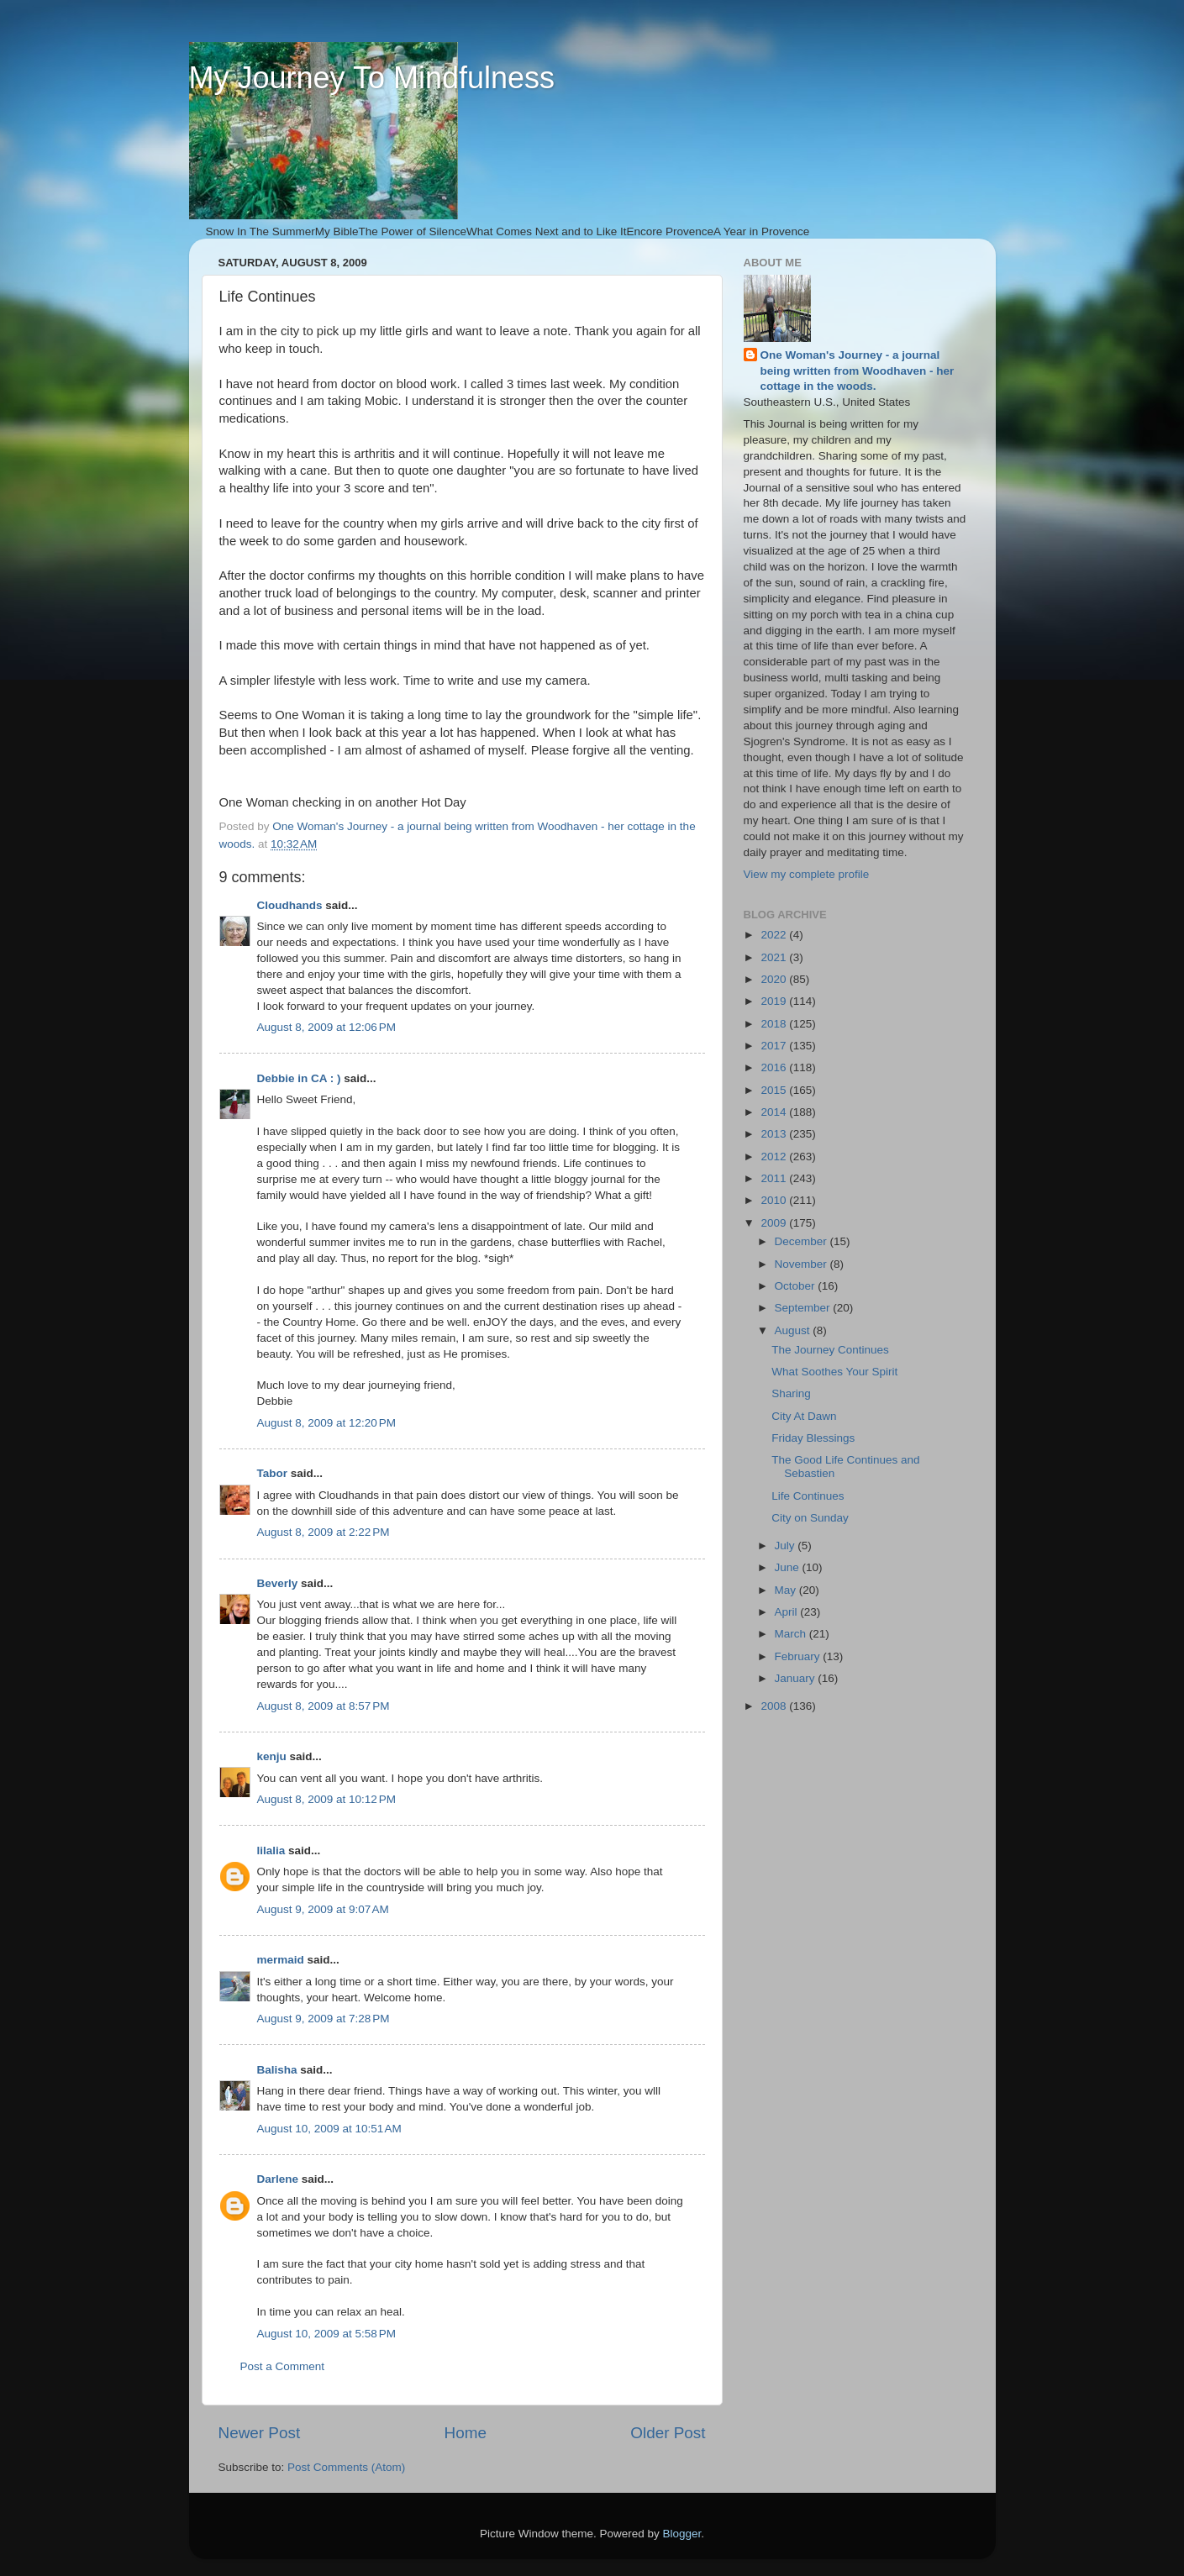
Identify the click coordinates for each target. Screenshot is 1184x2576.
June (788, 1567)
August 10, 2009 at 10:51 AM (329, 2128)
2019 (774, 1001)
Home (466, 2433)
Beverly (277, 1583)
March (792, 1633)
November (802, 1264)
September (804, 1307)
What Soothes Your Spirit (834, 1371)
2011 (774, 1178)
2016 (774, 1067)
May (787, 1590)
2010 (774, 1200)
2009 (774, 1223)
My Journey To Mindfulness (372, 77)
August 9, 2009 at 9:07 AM (323, 1909)
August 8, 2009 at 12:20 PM (327, 1423)
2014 (774, 1112)
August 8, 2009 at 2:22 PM (323, 1532)
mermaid (280, 1959)
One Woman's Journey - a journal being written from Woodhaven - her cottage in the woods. (857, 371)
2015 (774, 1090)
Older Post (667, 2433)
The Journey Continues (830, 1349)
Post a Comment (282, 2366)
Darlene (278, 2179)
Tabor (272, 1473)
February (799, 1656)
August (794, 1330)
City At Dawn (803, 1416)
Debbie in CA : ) (299, 1078)
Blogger (682, 2533)
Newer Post (259, 2433)
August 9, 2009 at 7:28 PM (323, 2018)
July (786, 1545)
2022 (774, 934)
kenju (272, 1756)
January (796, 1678)
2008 (774, 1706)
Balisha (277, 2069)
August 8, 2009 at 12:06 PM (327, 1027)
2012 (774, 1156)
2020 (774, 979)
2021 (774, 957)
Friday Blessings (813, 1438)
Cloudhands (290, 905)
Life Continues (807, 1496)
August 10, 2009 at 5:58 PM (327, 2333)
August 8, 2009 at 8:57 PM (323, 1706)
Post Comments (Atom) (346, 2467)
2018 (774, 1023)
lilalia (271, 1850)
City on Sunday (810, 1517)
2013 (774, 1134)
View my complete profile (807, 874)
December (802, 1241)
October (796, 1286)
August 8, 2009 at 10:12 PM (327, 1799)
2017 (774, 1045)
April (788, 1612)
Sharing (791, 1393)
